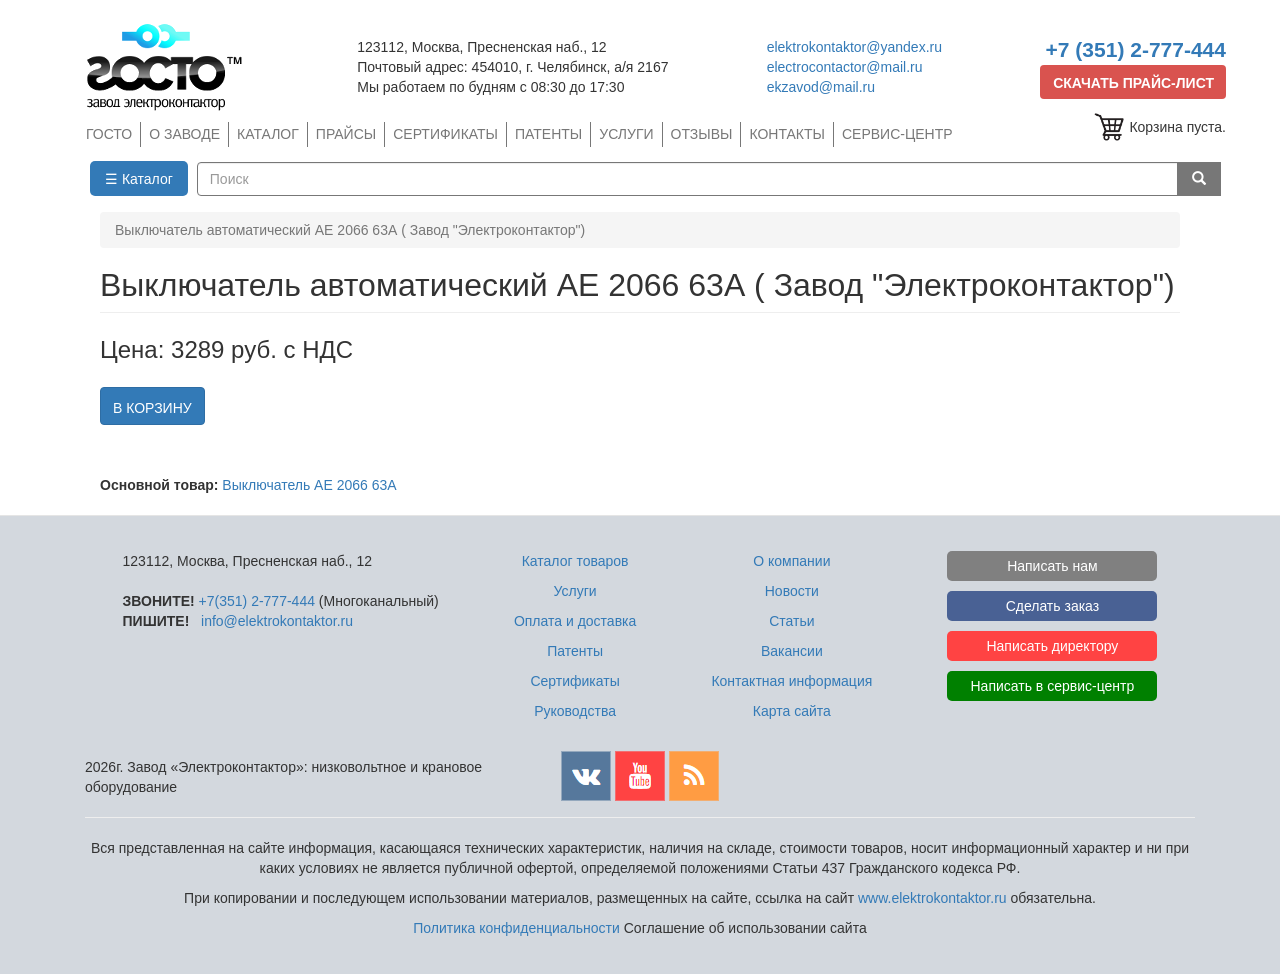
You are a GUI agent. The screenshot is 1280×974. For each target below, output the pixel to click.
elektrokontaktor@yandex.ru (854, 47)
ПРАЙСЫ (346, 134)
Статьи (791, 621)
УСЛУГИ (626, 134)
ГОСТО (109, 134)
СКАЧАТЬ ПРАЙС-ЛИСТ (1133, 83)
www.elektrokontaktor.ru (932, 898)
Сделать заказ (1053, 606)
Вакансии (792, 651)
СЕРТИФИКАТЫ (445, 134)
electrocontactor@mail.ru (845, 67)
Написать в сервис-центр (1053, 686)
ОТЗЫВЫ (702, 134)
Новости (792, 591)
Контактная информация (791, 681)
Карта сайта (792, 711)
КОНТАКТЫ (787, 134)
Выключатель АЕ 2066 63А (309, 485)
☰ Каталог (139, 179)
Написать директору (1052, 646)
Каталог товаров (575, 561)
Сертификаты (574, 681)
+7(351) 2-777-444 (257, 601)
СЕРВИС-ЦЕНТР (897, 134)
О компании (791, 561)
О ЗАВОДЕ (184, 134)
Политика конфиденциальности (516, 928)
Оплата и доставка (575, 621)
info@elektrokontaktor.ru (277, 621)
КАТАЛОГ (268, 134)
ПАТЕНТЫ (548, 134)
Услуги (575, 591)
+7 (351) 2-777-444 (1136, 49)
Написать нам (1052, 566)
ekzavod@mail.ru (821, 87)
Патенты (575, 651)
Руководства (575, 711)
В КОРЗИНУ (152, 408)
